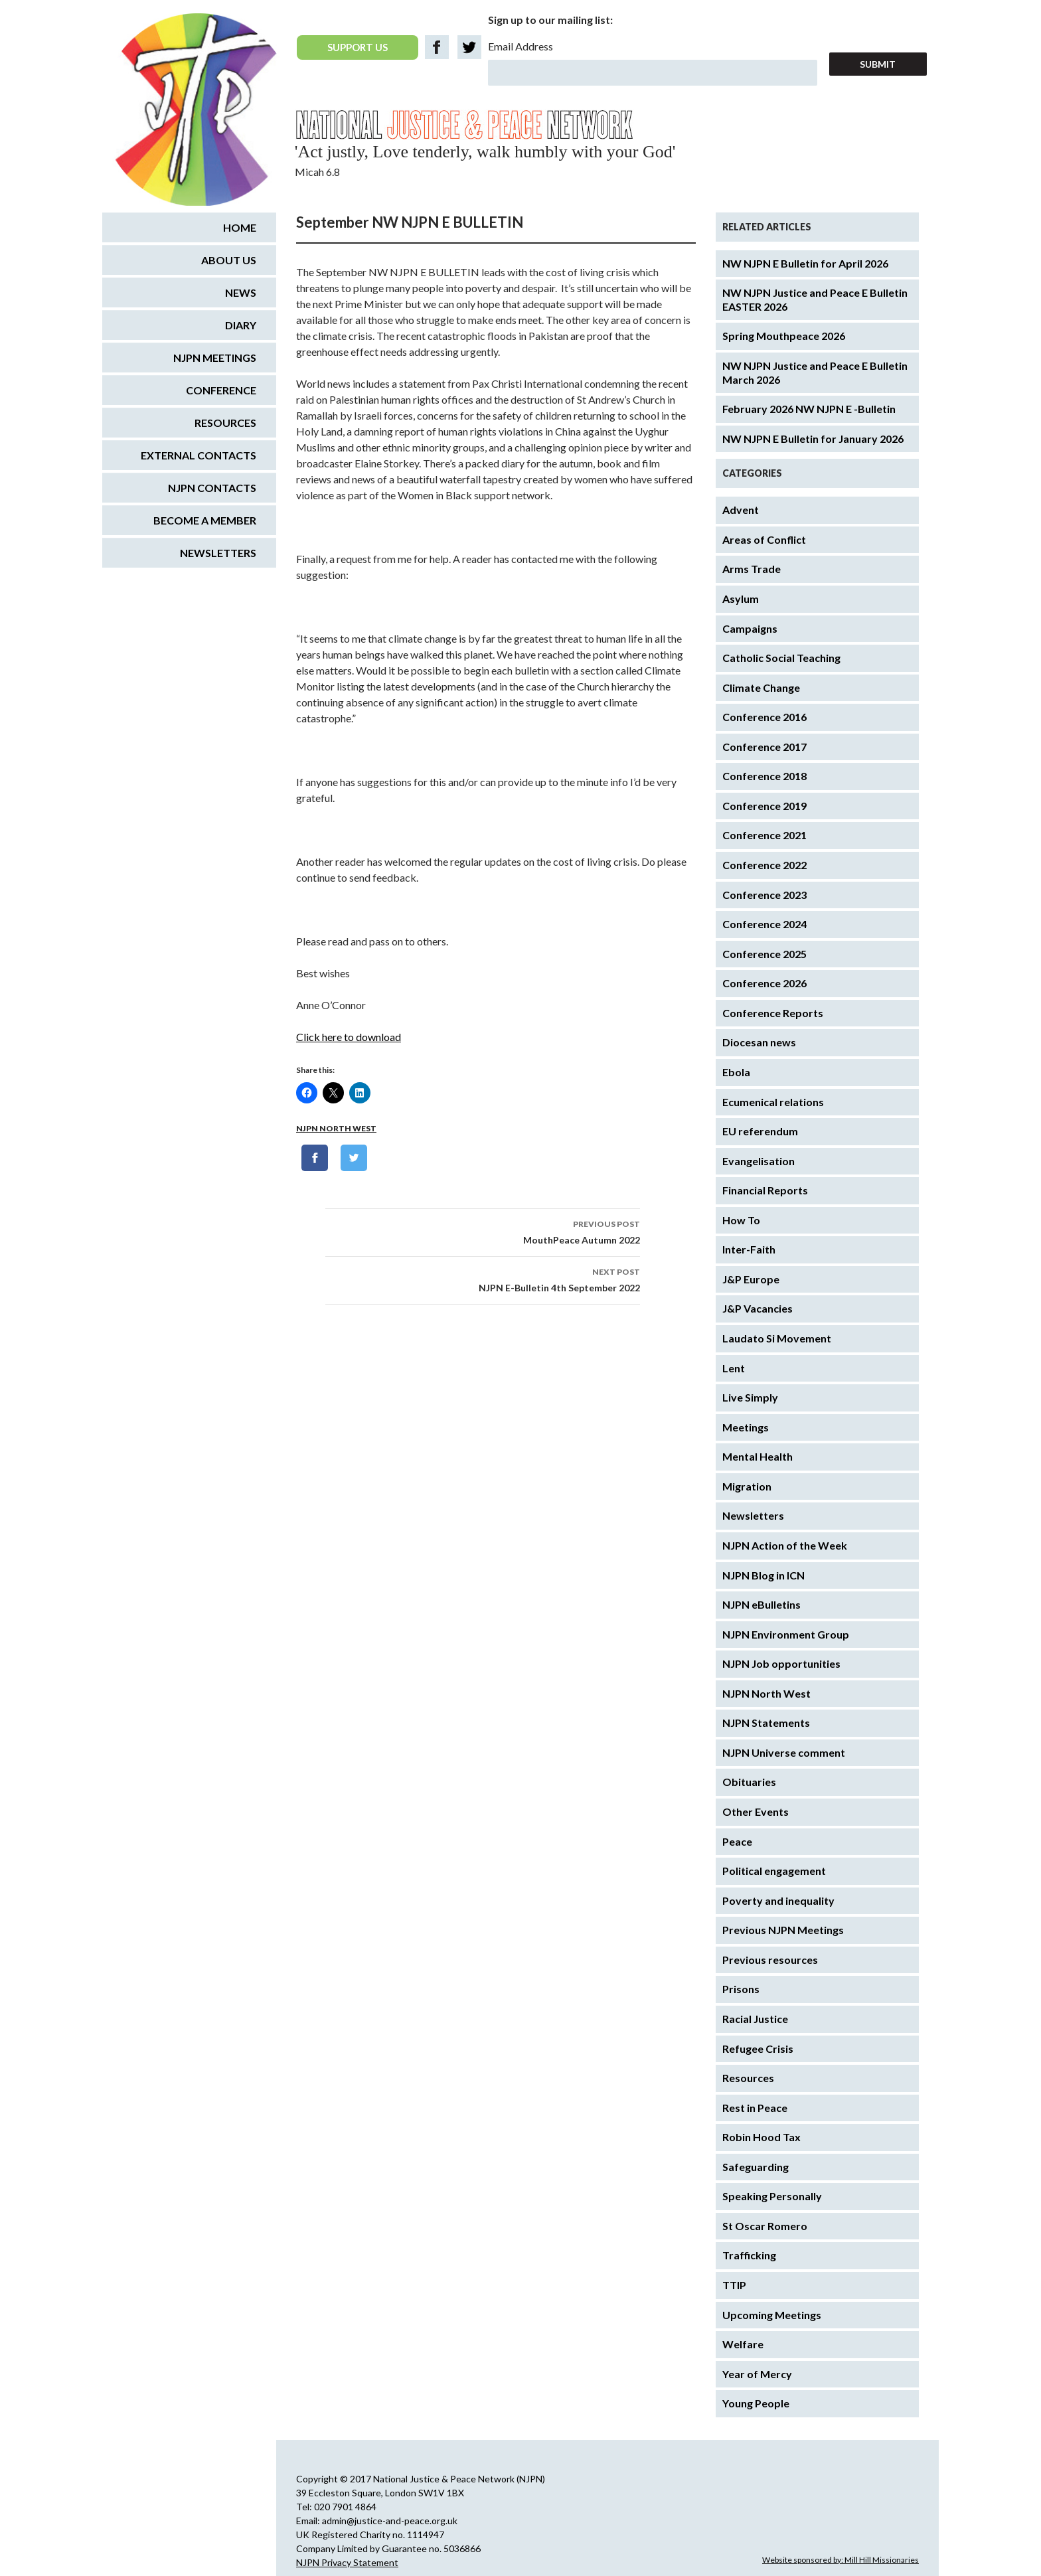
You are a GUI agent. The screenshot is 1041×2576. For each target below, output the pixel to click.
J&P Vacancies (757, 1308)
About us (228, 260)
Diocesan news (759, 1042)
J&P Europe (750, 1279)
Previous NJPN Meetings (783, 1929)
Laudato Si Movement (776, 1338)
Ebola (736, 1072)
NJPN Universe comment (783, 1752)
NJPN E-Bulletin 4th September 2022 (482, 1278)
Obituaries (749, 1781)
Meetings (745, 1427)
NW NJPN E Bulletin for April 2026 (805, 263)
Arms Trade (751, 568)
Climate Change (761, 687)
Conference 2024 (764, 924)
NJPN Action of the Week (784, 1545)
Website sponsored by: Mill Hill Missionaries (840, 2560)
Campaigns (749, 628)
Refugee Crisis (757, 2048)
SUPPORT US (357, 47)
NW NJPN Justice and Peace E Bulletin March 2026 (815, 372)
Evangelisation (758, 1161)
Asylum (740, 598)
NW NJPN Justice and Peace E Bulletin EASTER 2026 (815, 299)
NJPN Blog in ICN (763, 1575)
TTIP (734, 2285)
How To (741, 1220)
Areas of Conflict (764, 539)
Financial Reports (765, 1190)
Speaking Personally (772, 2196)
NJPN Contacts (212, 487)
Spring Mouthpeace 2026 (783, 335)
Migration (746, 1486)
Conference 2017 (764, 746)
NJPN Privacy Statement (347, 2562)
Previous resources (770, 1959)
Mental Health (757, 1456)
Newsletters (753, 1515)
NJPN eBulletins (761, 1604)
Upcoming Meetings (771, 2314)
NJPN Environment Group (785, 1634)
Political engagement (774, 1870)
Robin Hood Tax (761, 2137)
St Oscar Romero (764, 2225)
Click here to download (348, 1036)
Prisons (741, 1988)
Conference (221, 390)
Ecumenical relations (773, 1101)
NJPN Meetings (214, 357)
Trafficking (749, 2255)
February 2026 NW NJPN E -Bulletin (809, 408)
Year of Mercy (757, 2374)
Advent (740, 509)
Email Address (520, 46)
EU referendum (760, 1131)
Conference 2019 (764, 805)
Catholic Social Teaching (781, 657)
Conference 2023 (764, 894)
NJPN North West (336, 1128)
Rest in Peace (754, 2107)
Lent (733, 1368)
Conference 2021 (764, 835)
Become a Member (204, 520)
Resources (748, 2077)
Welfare (742, 2344)
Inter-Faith (748, 1249)
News (240, 292)
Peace (737, 1841)
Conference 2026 (764, 983)
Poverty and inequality (778, 1900)
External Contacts (198, 455)
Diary (240, 325)
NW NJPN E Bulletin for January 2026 (813, 438)
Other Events (755, 1811)
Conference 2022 (764, 864)
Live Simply (750, 1397)
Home (239, 227)
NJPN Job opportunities (781, 1663)
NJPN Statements (766, 1722)
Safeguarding (755, 2166)
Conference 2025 (764, 953)
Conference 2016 (764, 716)
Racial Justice (755, 2018)
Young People (755, 2403)
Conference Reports (772, 1012)
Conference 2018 (764, 775)
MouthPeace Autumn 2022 (482, 1231)
